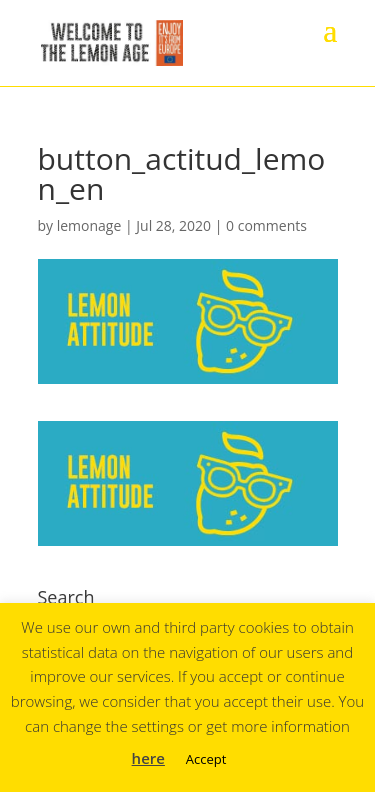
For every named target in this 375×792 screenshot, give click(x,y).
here (148, 758)
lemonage (89, 225)
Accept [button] (206, 759)
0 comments (266, 225)
